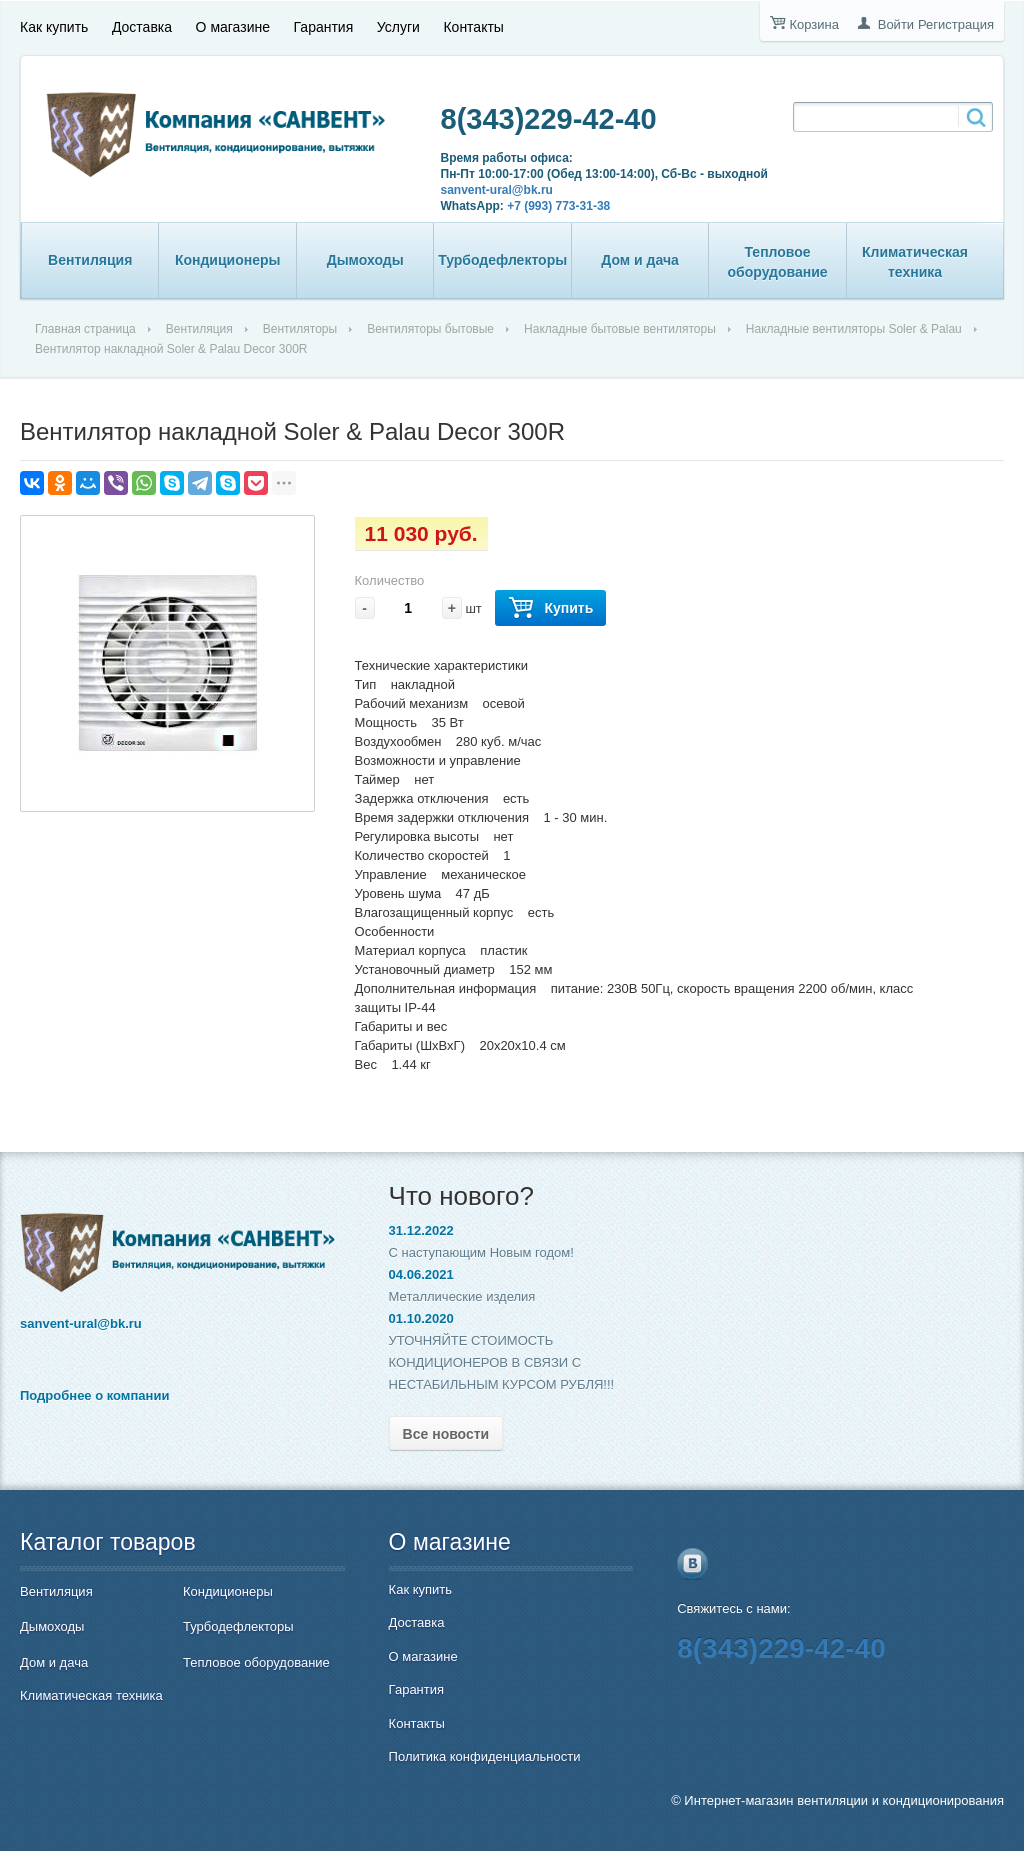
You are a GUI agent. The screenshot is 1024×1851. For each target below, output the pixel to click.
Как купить (54, 27)
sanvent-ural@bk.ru (497, 190)
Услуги (398, 27)
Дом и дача (640, 260)
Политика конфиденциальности (485, 1756)
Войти (896, 24)
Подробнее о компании (94, 1395)
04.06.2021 (421, 1274)
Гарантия (324, 27)
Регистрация (956, 24)
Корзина (814, 24)
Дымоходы (365, 260)
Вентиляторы (300, 329)
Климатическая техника (915, 262)
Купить (550, 608)
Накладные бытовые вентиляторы (620, 329)
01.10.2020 (421, 1318)
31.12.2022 (421, 1230)
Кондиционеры (228, 260)
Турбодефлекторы (502, 260)
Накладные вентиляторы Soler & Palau (854, 329)
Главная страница (85, 329)
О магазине (233, 27)
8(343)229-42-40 (549, 119)
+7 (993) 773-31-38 (558, 206)
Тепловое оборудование (778, 262)
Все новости (446, 1434)
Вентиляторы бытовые (430, 329)
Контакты (473, 27)
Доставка (142, 27)
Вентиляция (90, 260)
